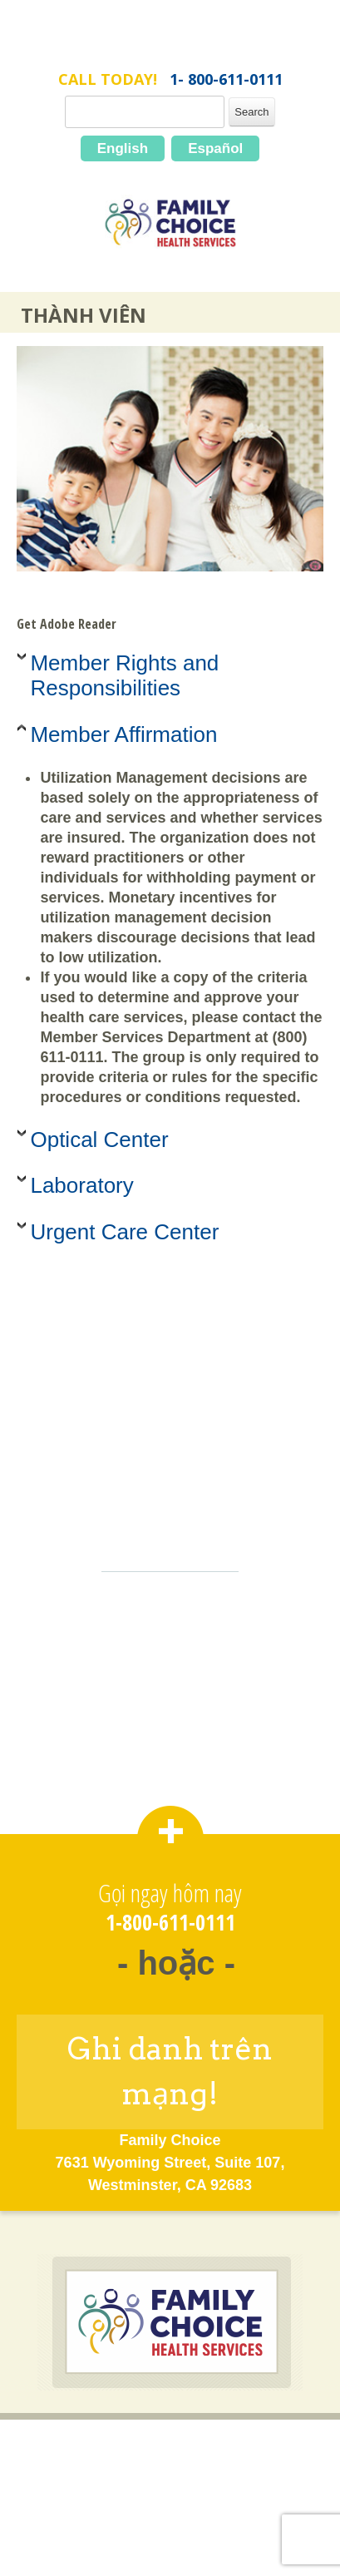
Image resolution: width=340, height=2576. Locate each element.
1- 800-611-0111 (226, 79)
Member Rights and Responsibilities (124, 675)
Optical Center (99, 1139)
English (122, 148)
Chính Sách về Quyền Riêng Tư (170, 2495)
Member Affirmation (123, 734)
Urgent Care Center (124, 1231)
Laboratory (81, 1185)
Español (215, 148)
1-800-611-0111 (170, 1922)
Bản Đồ (170, 2522)
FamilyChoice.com (170, 47)
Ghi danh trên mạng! (170, 2071)
